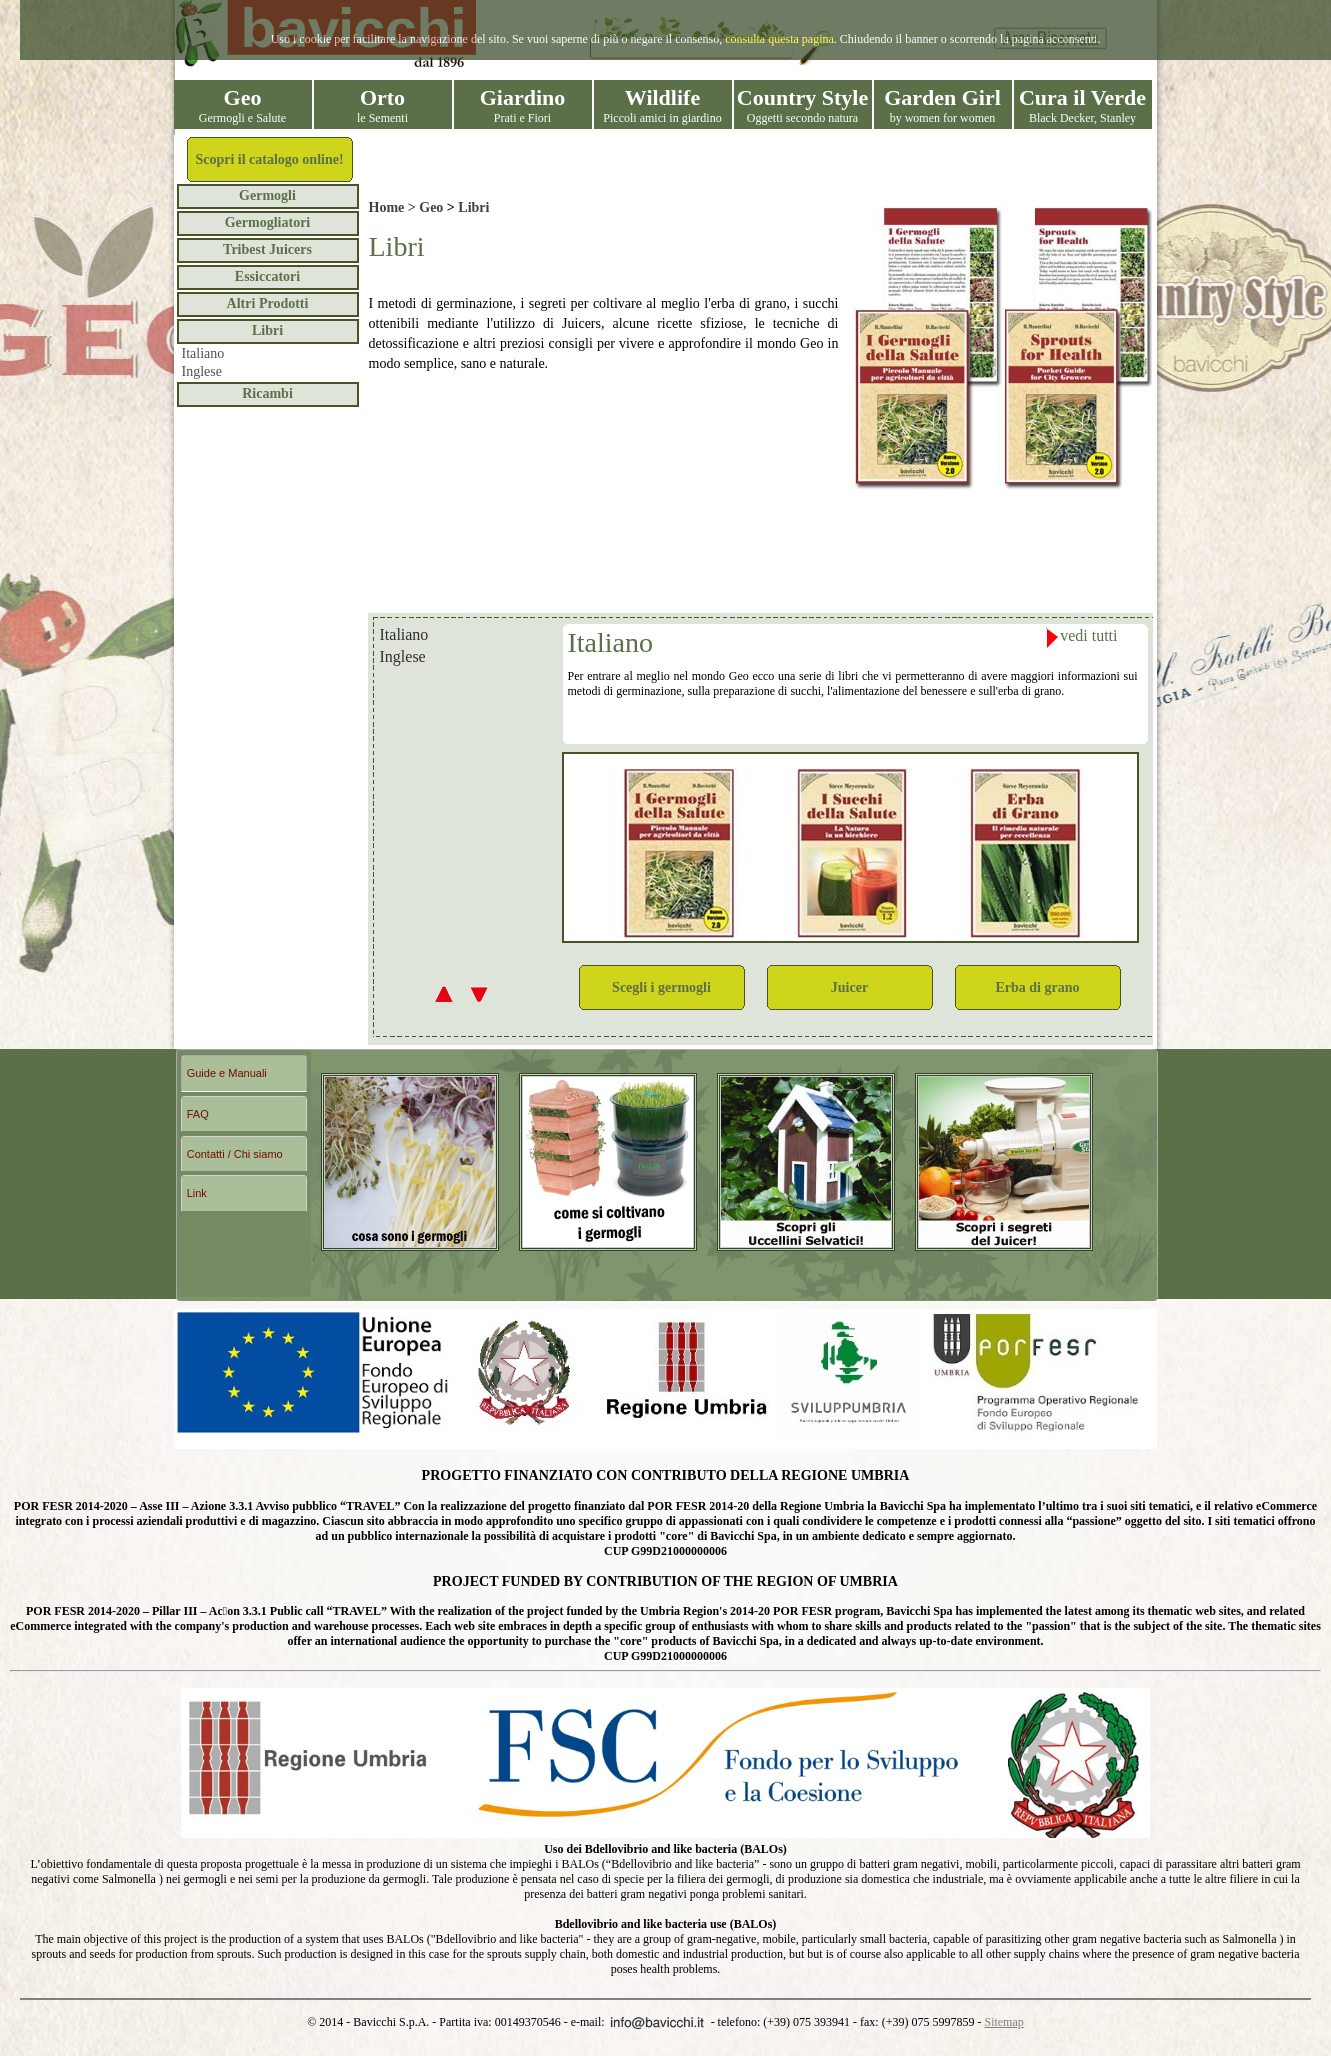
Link (197, 1193)
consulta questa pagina (779, 39)
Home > (394, 207)
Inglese (202, 371)
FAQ (198, 1114)
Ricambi (267, 393)
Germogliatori (268, 222)
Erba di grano (1037, 987)
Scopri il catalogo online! (269, 159)
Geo (431, 207)
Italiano (203, 353)
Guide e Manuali (227, 1073)
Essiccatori (267, 276)
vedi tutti (1081, 637)
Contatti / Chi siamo (235, 1154)
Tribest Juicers (267, 249)
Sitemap (1003, 2022)
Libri (267, 330)
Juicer (849, 987)
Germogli (267, 195)
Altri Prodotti (268, 303)
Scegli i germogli (661, 987)
